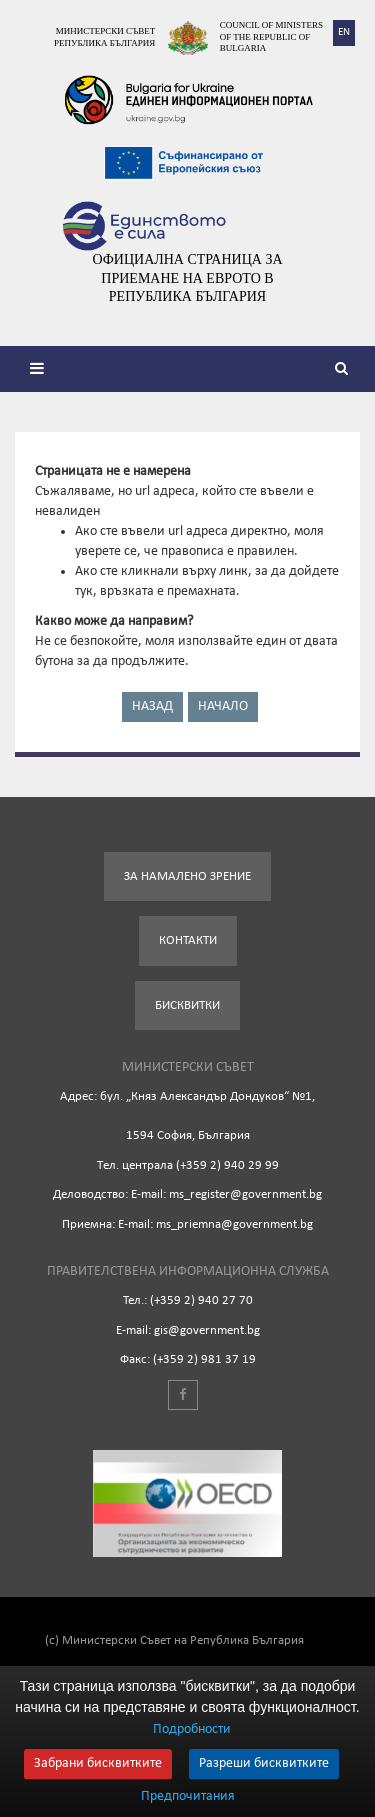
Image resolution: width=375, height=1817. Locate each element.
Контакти (188, 940)
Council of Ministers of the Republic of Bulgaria (271, 36)
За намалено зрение (187, 876)
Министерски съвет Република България (104, 37)
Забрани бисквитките (98, 1763)
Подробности (192, 1729)
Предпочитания (188, 1797)
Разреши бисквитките (264, 1763)
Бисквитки (187, 1005)
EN (344, 32)
